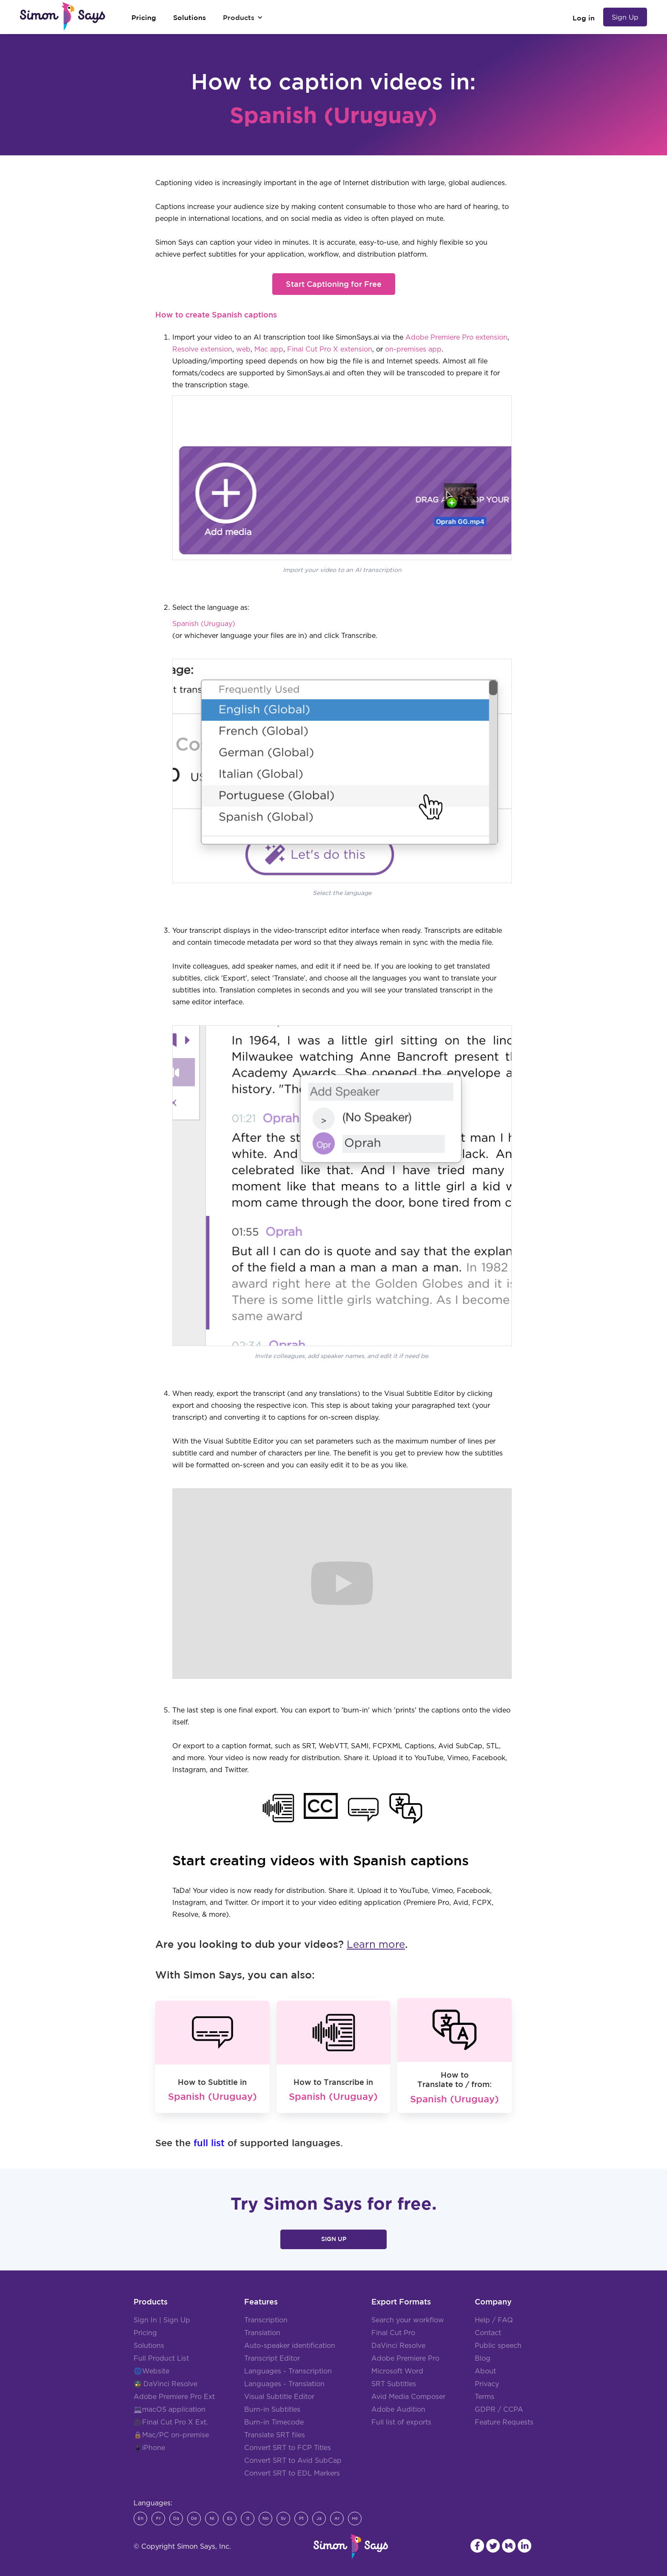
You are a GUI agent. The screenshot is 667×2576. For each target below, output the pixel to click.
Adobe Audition (398, 2409)
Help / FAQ (494, 2320)
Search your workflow (407, 2320)
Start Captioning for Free (334, 284)
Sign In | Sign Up (162, 2320)
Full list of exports (401, 2422)
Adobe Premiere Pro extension (456, 337)
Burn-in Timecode (274, 2422)
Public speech (498, 2345)
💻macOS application (169, 2409)
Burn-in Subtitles (272, 2409)
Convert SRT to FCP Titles (287, 2447)
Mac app (268, 349)
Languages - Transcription (288, 2371)
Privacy (487, 2384)
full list (209, 2142)
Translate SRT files (274, 2435)
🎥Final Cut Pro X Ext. (171, 2422)
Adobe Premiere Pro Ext (174, 2396)
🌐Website (151, 2371)
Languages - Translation (284, 2384)
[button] (242, 17)
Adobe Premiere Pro (405, 2358)
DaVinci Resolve (170, 2384)
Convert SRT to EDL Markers (292, 2473)
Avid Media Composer (408, 2396)
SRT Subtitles (393, 2384)
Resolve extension (202, 349)
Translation (262, 2333)
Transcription (266, 2320)
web (243, 349)
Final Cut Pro (393, 2333)
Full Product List (161, 2358)
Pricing (145, 2333)
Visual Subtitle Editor (279, 2396)
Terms (484, 2396)
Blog (482, 2358)
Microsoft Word (397, 2371)
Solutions (149, 2345)
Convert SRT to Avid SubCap (293, 2460)
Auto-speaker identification (289, 2345)
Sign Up (625, 17)
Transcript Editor (272, 2358)
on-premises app (413, 349)
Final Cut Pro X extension (329, 349)
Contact (488, 2333)
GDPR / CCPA (499, 2409)
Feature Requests (504, 2422)
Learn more (376, 1945)
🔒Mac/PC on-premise (171, 2435)
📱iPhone (149, 2447)
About (485, 2371)
